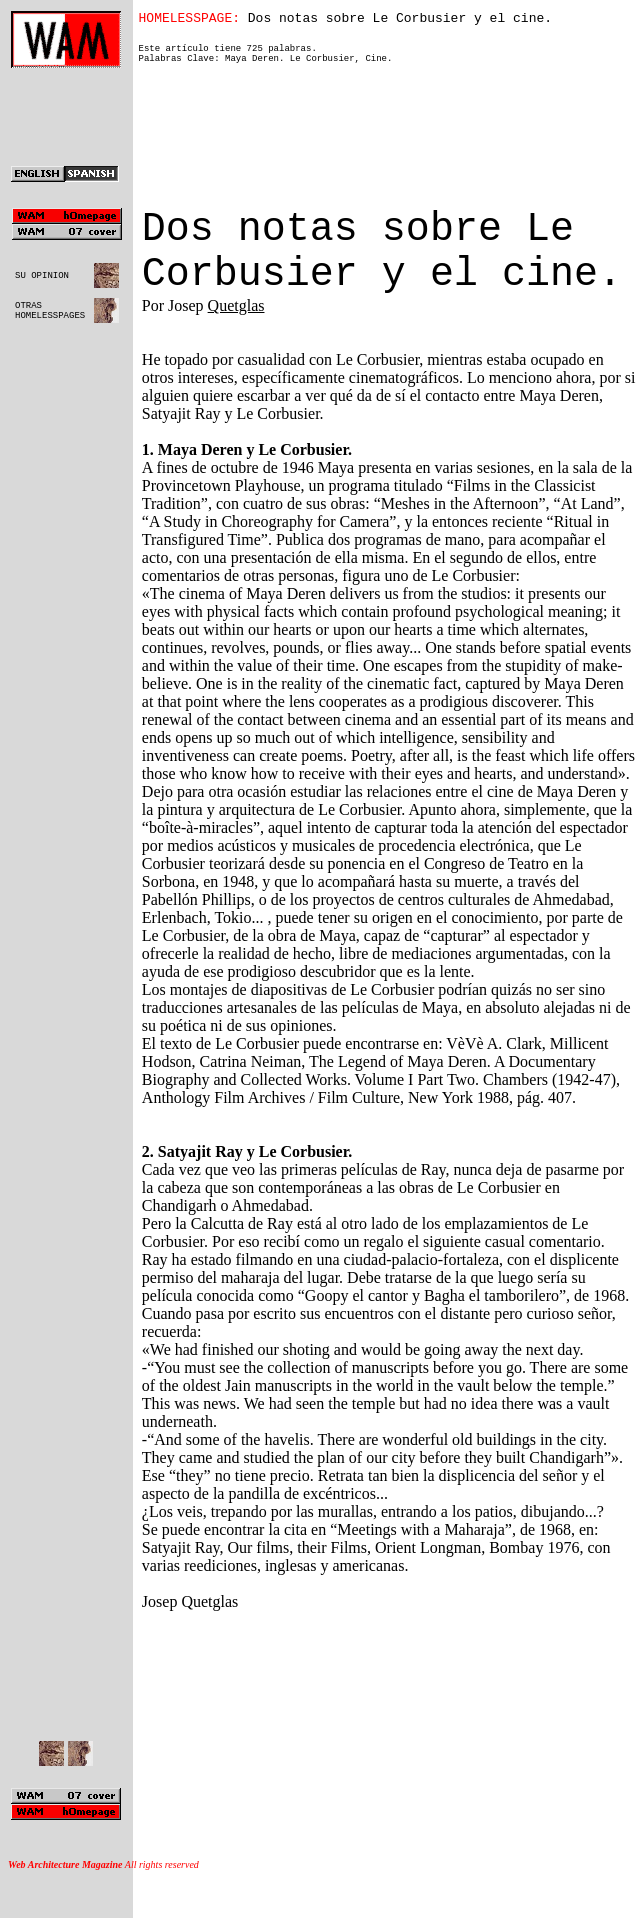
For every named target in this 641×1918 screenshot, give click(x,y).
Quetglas (236, 337)
